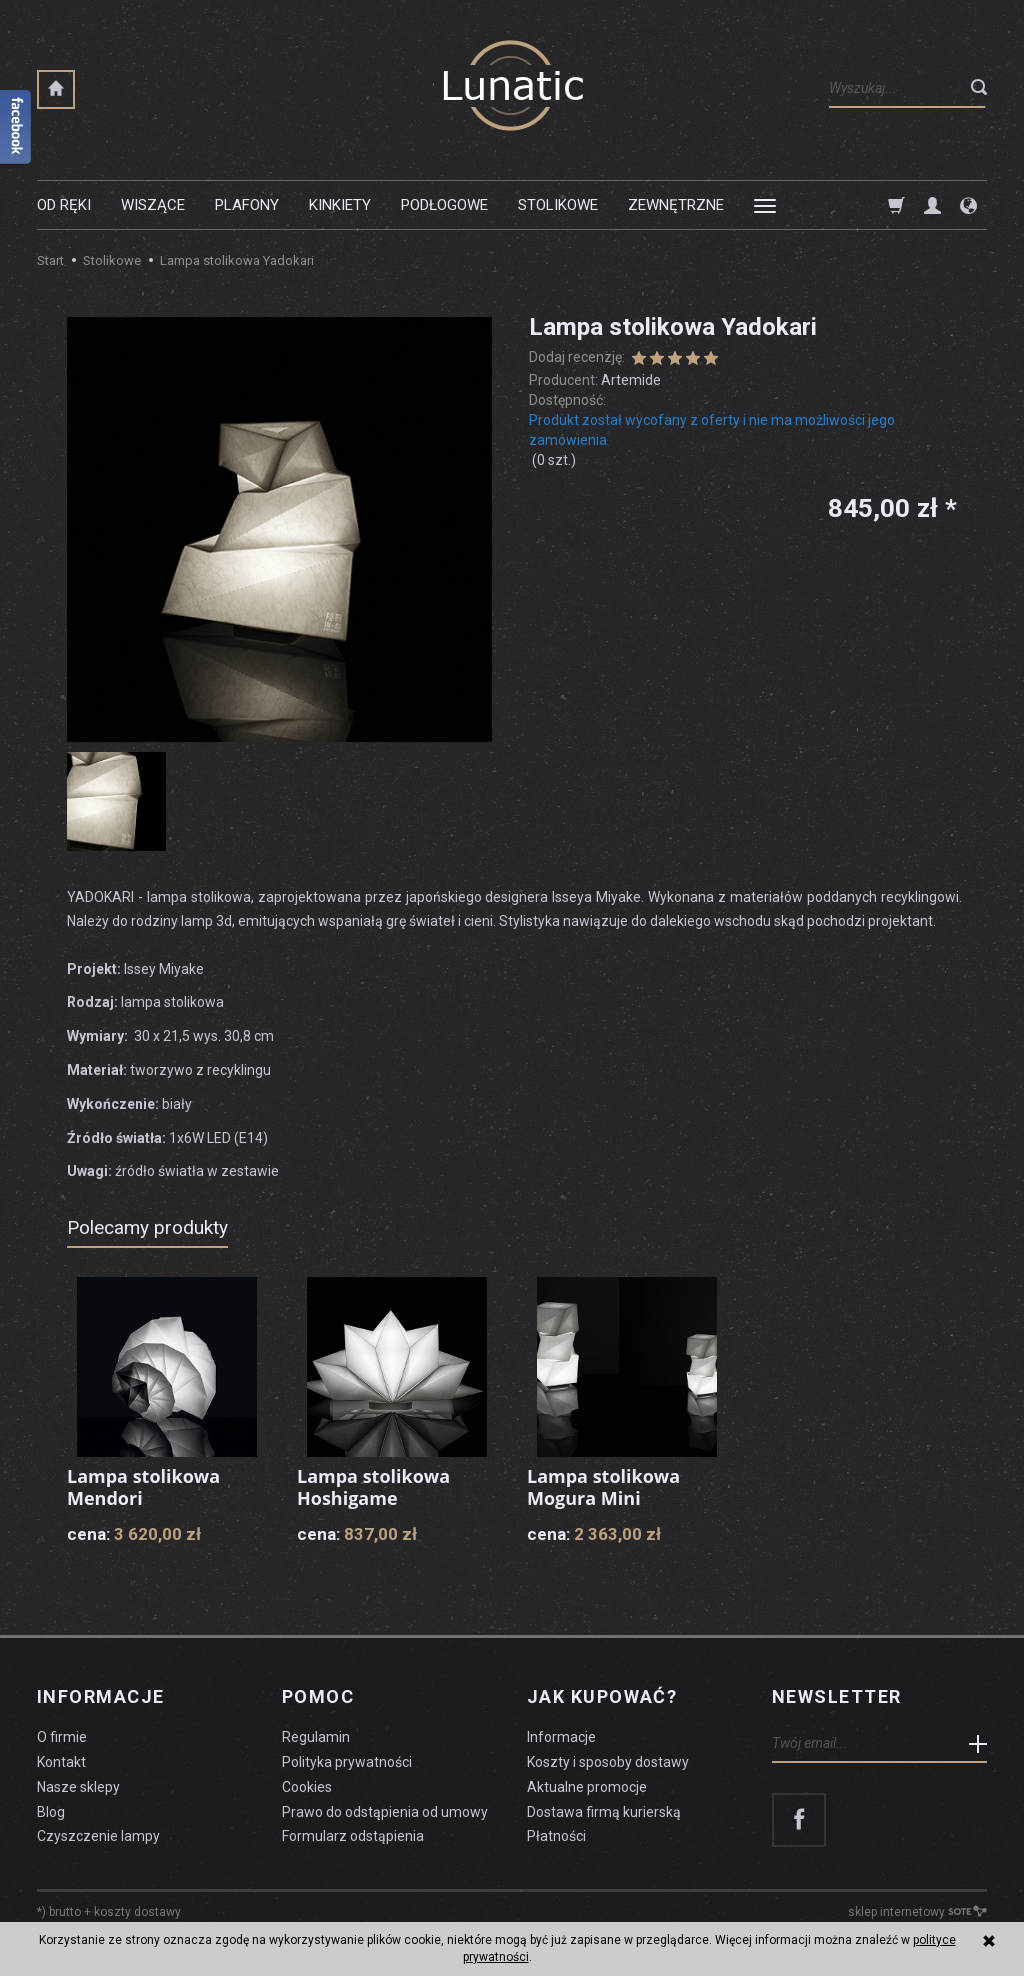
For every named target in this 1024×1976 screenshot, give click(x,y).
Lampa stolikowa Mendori (143, 1487)
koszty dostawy (137, 1912)
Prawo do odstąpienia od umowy (385, 1812)
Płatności (556, 1836)
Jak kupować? (602, 1697)
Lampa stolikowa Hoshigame (373, 1487)
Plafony (247, 205)
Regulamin (316, 1737)
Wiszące (153, 205)
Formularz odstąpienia (353, 1836)
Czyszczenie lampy (98, 1836)
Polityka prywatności (347, 1762)
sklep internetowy (917, 1912)
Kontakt (61, 1762)
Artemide (631, 380)
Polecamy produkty (147, 1227)
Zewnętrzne (676, 205)
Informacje (100, 1697)
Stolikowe (558, 205)
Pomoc (318, 1697)
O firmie (62, 1737)
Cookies (307, 1787)
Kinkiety (340, 205)
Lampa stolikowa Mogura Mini (603, 1487)
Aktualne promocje (587, 1787)
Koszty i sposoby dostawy (608, 1762)
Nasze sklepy (78, 1787)
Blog (51, 1812)
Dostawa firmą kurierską (604, 1812)
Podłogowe (444, 205)
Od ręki (64, 205)
